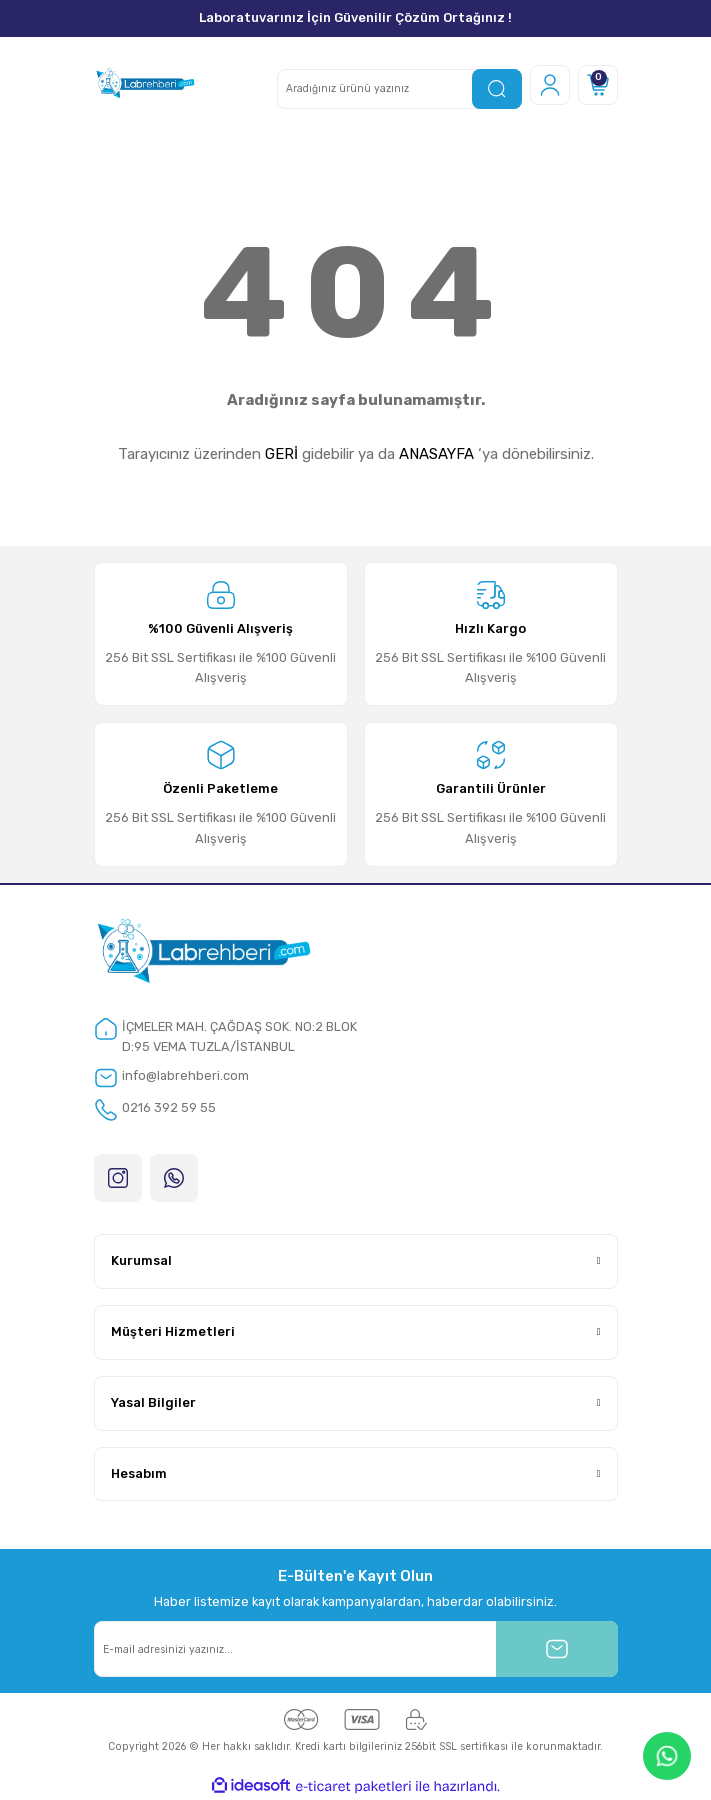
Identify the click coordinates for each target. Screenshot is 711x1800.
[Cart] (598, 85)
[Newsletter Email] (356, 1649)
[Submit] (557, 1649)
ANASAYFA (436, 454)
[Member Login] (550, 85)
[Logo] (145, 85)
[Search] (399, 89)
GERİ (281, 454)
